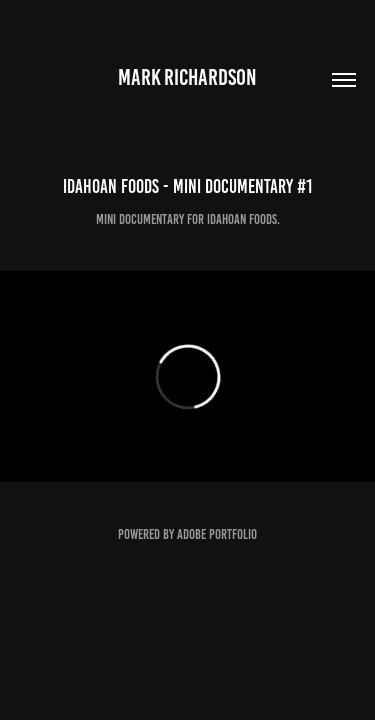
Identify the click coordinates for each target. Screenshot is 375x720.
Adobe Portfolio (217, 534)
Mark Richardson (187, 77)
